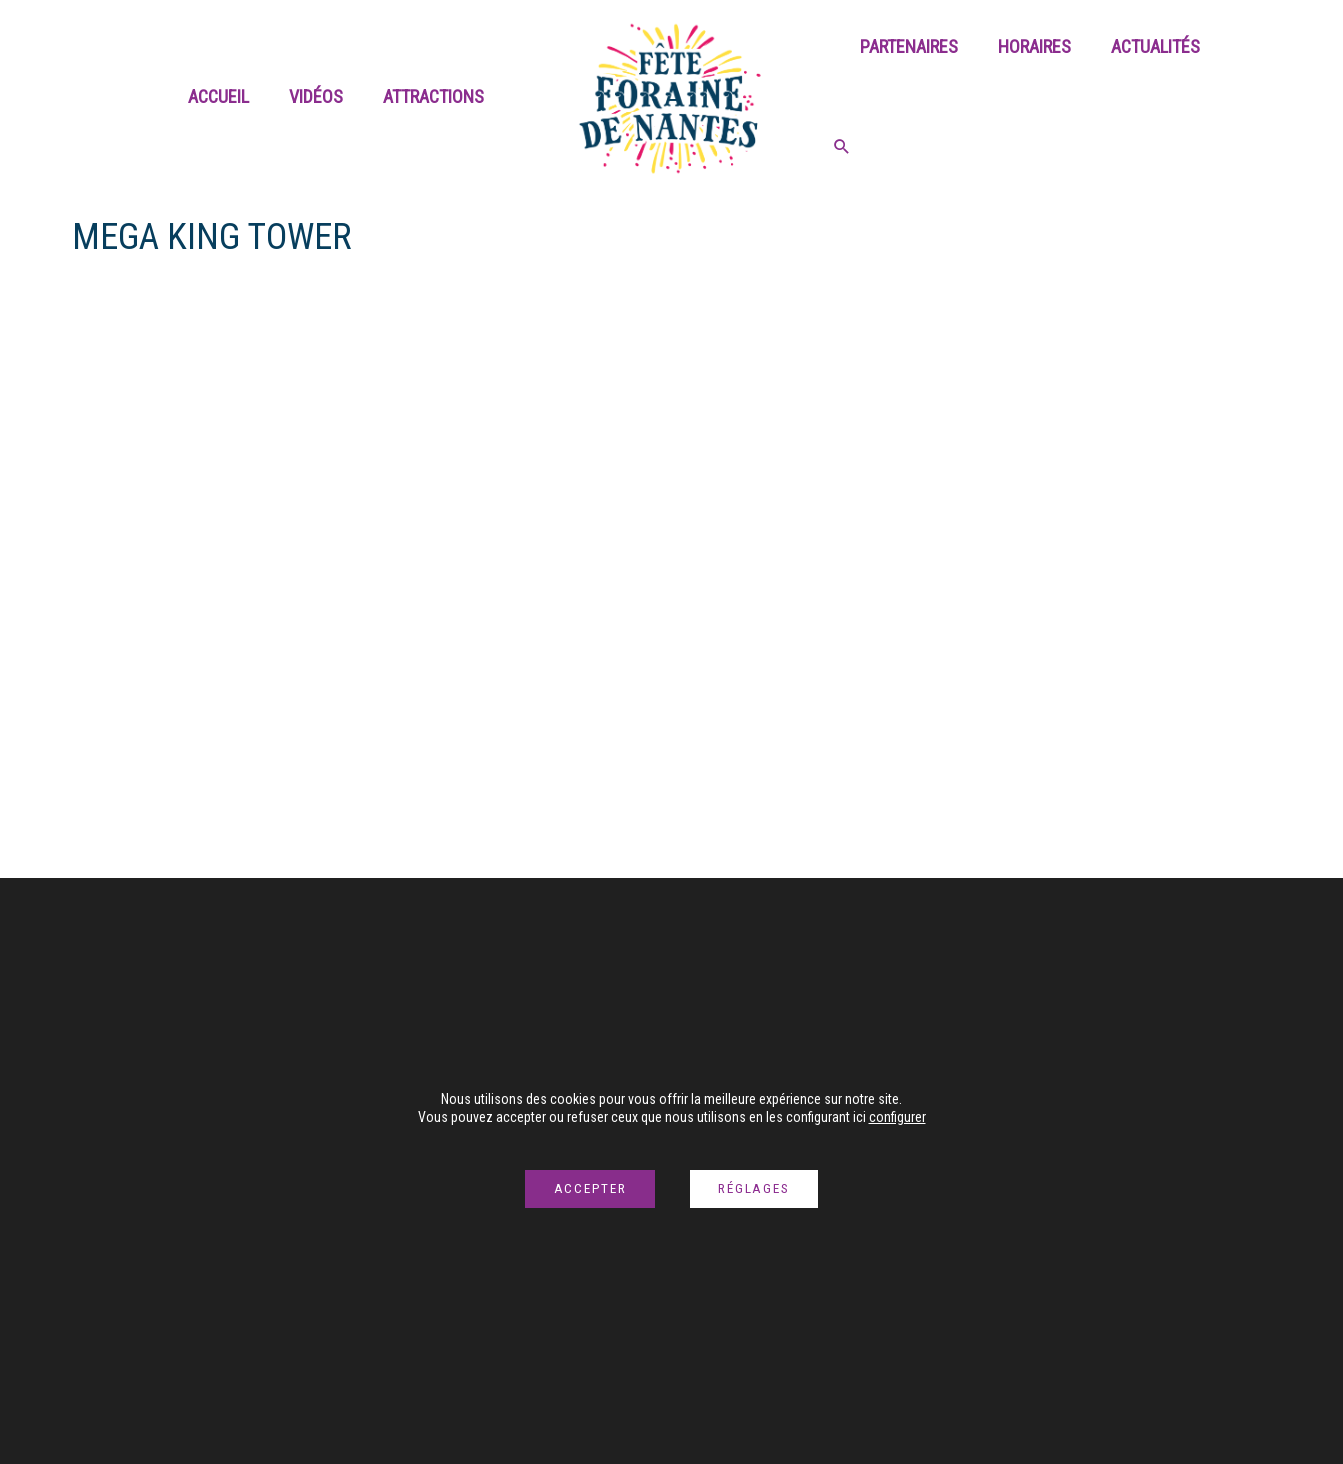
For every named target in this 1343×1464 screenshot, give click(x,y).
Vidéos (322, 96)
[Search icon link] (1256, 99)
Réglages (759, 1189)
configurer (897, 1106)
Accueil (228, 96)
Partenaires (907, 96)
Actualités (1145, 96)
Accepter (584, 1189)
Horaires (1028, 96)
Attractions (435, 96)
